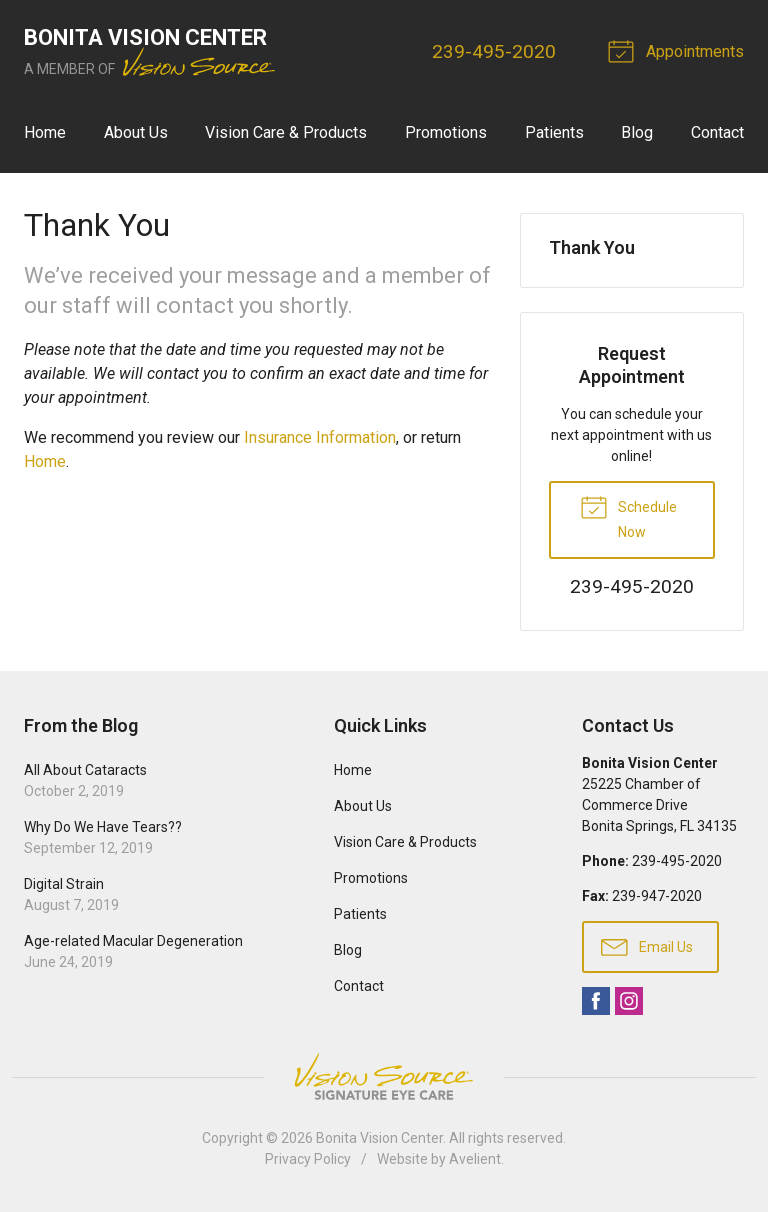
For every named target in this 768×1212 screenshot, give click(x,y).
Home (45, 132)
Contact (717, 132)
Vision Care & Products (286, 132)
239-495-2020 (494, 51)
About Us (136, 132)
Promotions (446, 132)
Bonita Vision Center (379, 1138)
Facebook (596, 1001)
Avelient (475, 1159)
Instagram (629, 1001)
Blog (637, 132)
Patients (554, 132)
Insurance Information (320, 437)
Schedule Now (628, 516)
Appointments (679, 50)
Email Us (647, 946)
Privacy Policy (308, 1159)
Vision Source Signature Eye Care (384, 1076)
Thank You (592, 247)
